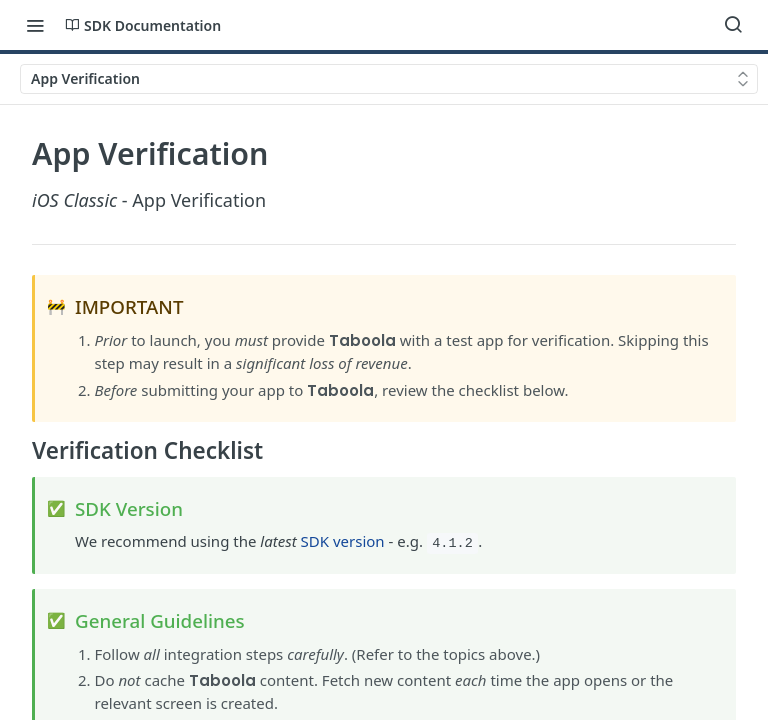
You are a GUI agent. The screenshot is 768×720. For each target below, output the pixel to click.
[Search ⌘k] (733, 25)
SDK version (343, 541)
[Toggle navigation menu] (35, 25)
